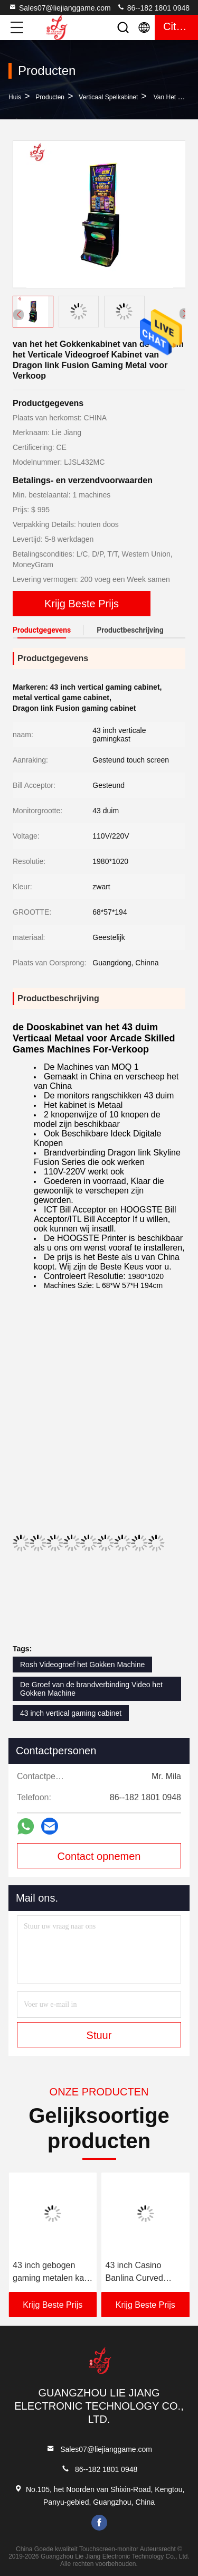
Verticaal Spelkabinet (108, 97)
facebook (99, 2523)
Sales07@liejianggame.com (59, 7)
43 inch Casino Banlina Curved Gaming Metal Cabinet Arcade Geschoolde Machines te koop (139, 2272)
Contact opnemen (99, 1856)
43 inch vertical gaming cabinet (70, 1713)
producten (49, 97)
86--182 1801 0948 (153, 7)
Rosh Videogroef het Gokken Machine (82, 1664)
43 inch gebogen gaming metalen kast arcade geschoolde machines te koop (52, 2272)
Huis (14, 97)
